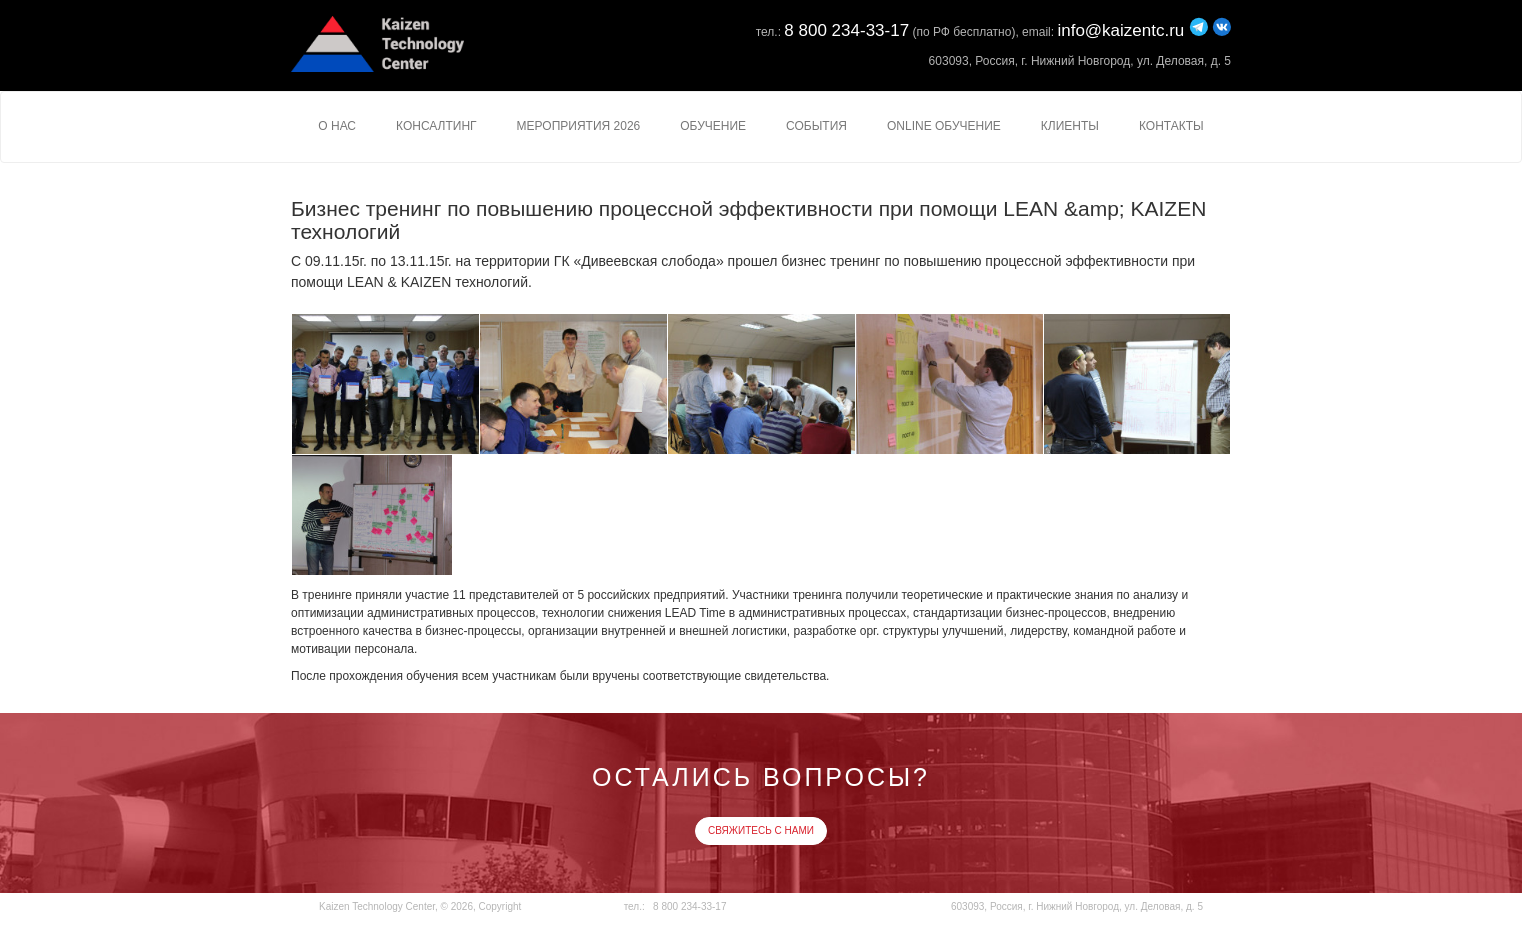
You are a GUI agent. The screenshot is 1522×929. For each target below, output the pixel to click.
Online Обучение (944, 126)
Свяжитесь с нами (761, 830)
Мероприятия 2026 (579, 126)
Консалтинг (436, 126)
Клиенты (1070, 126)
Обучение (713, 126)
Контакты (1171, 126)
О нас (337, 126)
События (816, 126)
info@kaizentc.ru (1120, 30)
